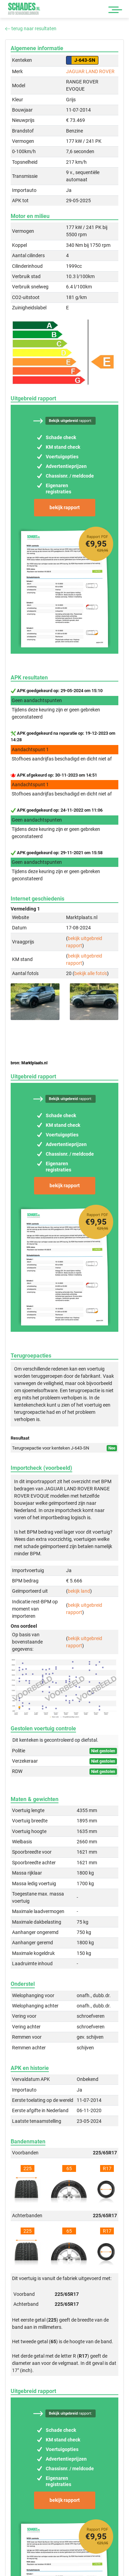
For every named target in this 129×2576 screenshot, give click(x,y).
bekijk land (79, 1591)
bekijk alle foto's (90, 973)
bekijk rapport (65, 507)
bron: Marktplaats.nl (29, 1063)
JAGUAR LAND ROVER (90, 71)
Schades (24, 8)
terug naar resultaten (30, 28)
